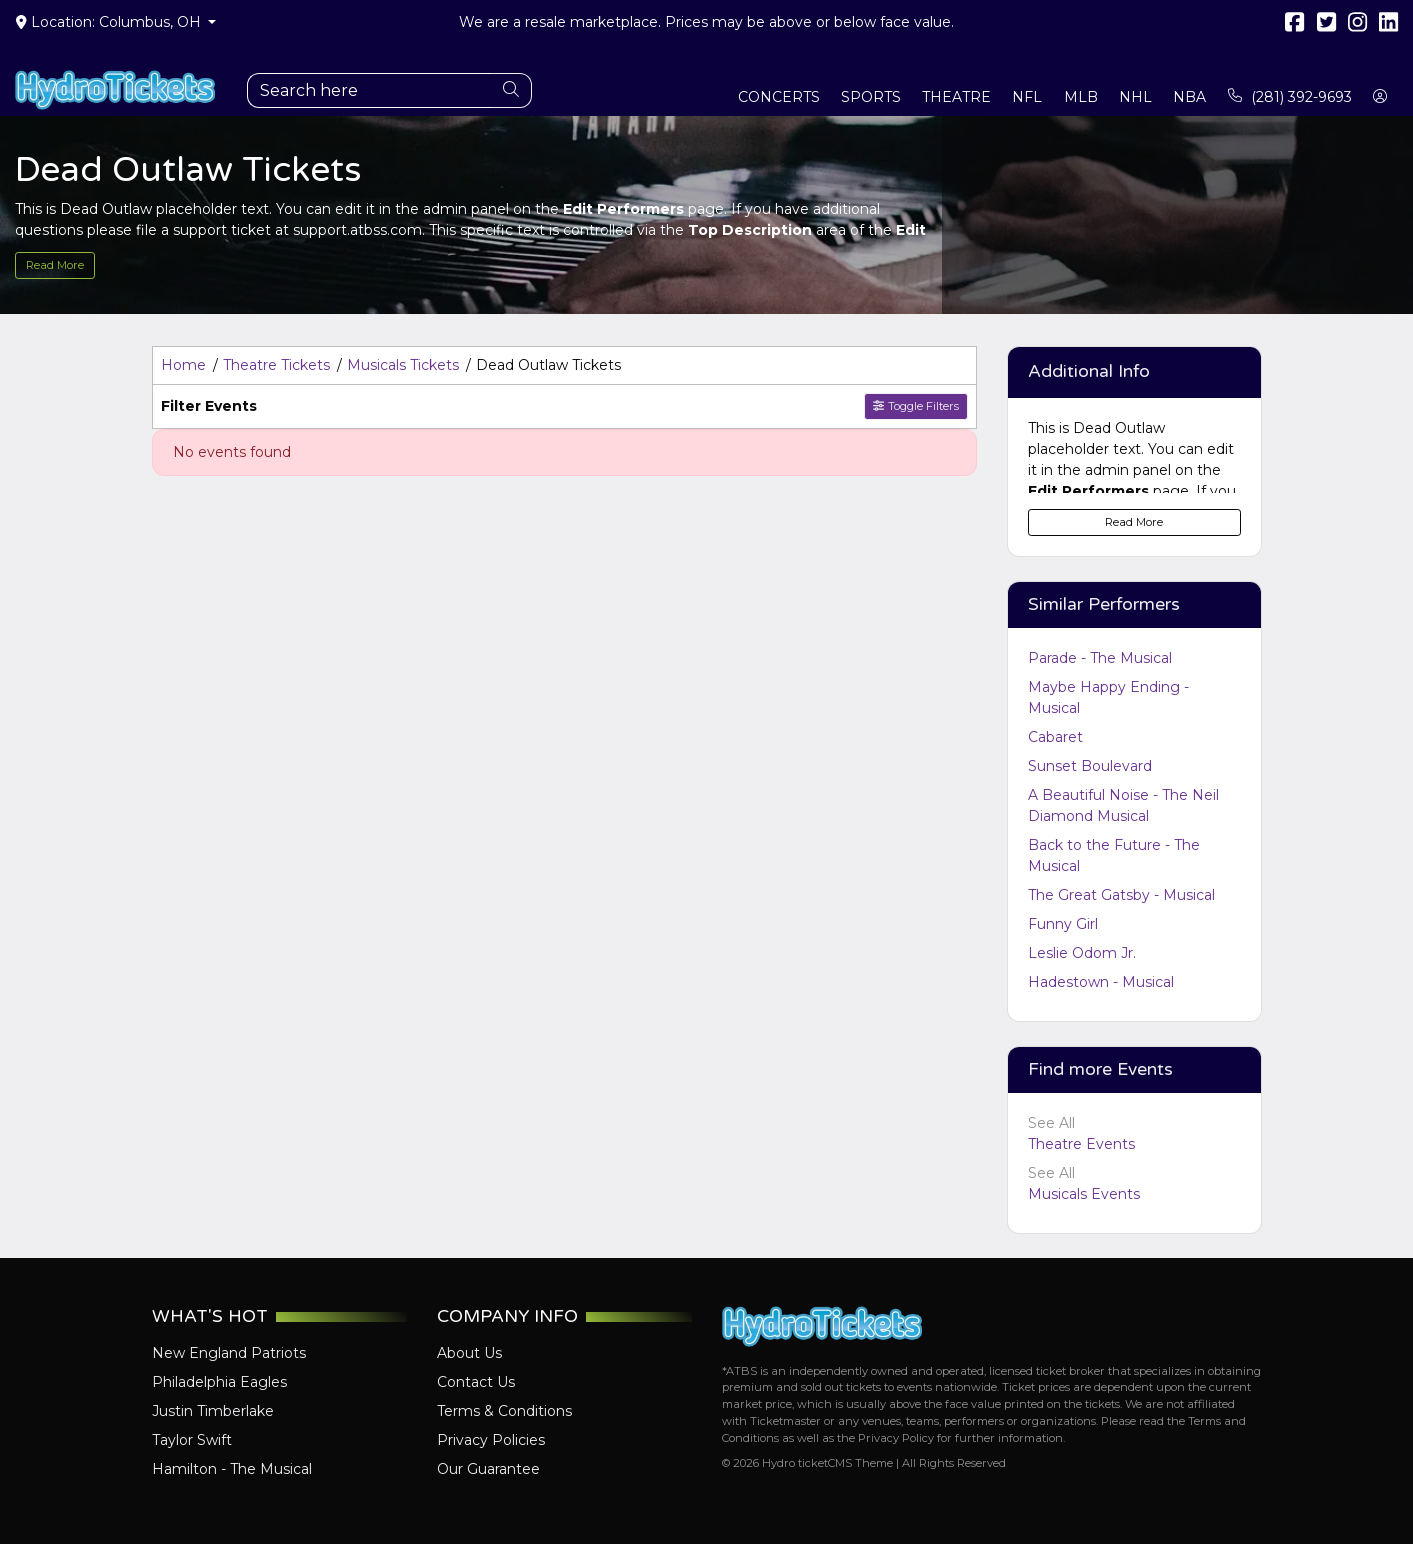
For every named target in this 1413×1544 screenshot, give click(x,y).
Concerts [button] (779, 97)
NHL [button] (1135, 97)
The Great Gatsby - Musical (1121, 895)
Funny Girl (1063, 924)
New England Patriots (229, 1353)
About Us (469, 1353)
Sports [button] (871, 97)
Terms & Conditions (504, 1411)
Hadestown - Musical (1101, 982)
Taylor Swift (192, 1440)
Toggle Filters (915, 406)
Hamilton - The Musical (232, 1469)
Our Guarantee (488, 1469)
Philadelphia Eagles (219, 1382)
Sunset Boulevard (1090, 766)
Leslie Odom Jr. (1082, 953)
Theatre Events (1081, 1144)
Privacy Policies (491, 1440)
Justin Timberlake (213, 1411)
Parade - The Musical (1100, 658)
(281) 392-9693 (1290, 97)
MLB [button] (1081, 97)
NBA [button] (1189, 97)
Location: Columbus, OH (110, 22)
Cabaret (1055, 737)
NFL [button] (1027, 97)
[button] (1380, 97)
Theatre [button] (956, 97)
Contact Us (476, 1382)
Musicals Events (1084, 1194)
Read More (55, 265)
